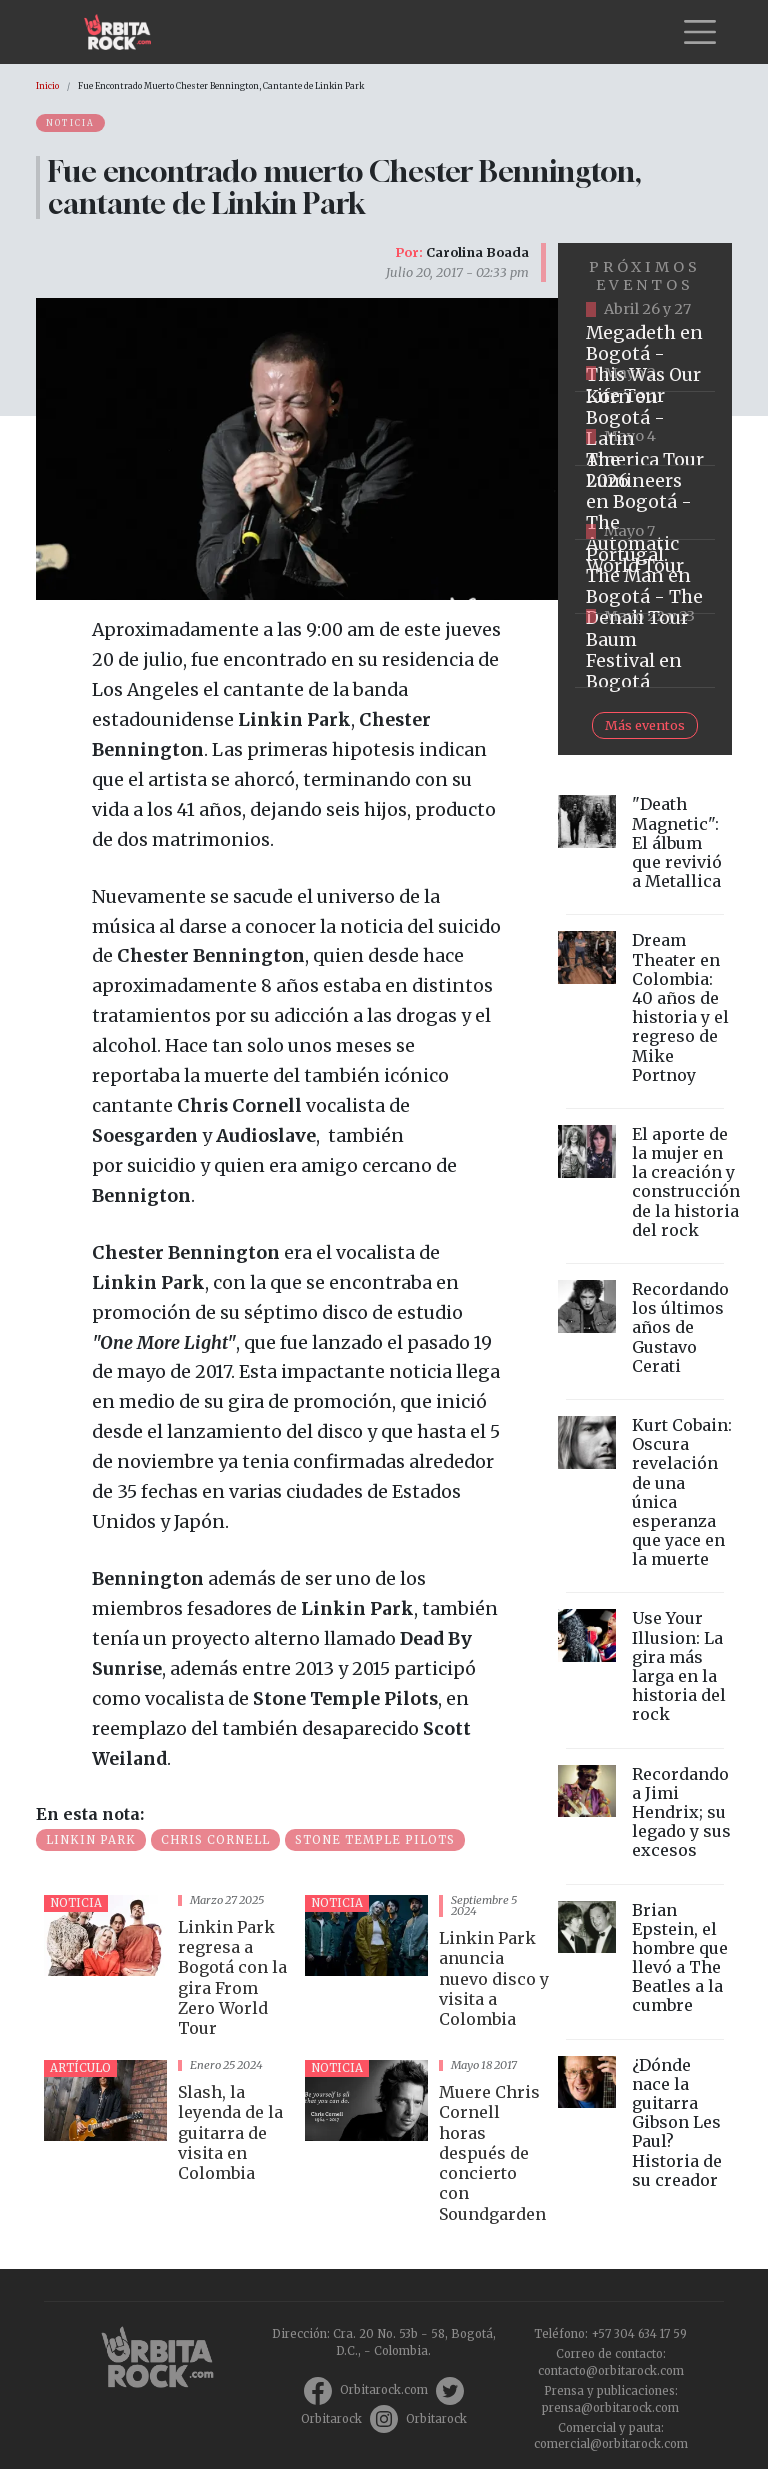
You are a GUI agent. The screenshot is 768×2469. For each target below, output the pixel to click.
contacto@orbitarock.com (611, 2371)
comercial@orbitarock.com (611, 2444)
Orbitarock (331, 2419)
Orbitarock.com (384, 2390)
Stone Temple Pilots (375, 1840)
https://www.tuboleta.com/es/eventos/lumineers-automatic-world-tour (645, 503)
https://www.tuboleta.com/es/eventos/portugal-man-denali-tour (645, 577)
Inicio (47, 86)
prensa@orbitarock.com (610, 2408)
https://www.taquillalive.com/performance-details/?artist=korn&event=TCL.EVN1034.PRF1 (645, 429)
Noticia (70, 123)
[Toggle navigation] (700, 32)
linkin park (91, 1840)
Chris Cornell (215, 1840)
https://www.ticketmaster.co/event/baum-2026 (645, 651)
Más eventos (645, 725)
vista (166, 1969)
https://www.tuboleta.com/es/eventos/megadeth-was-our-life (645, 355)
